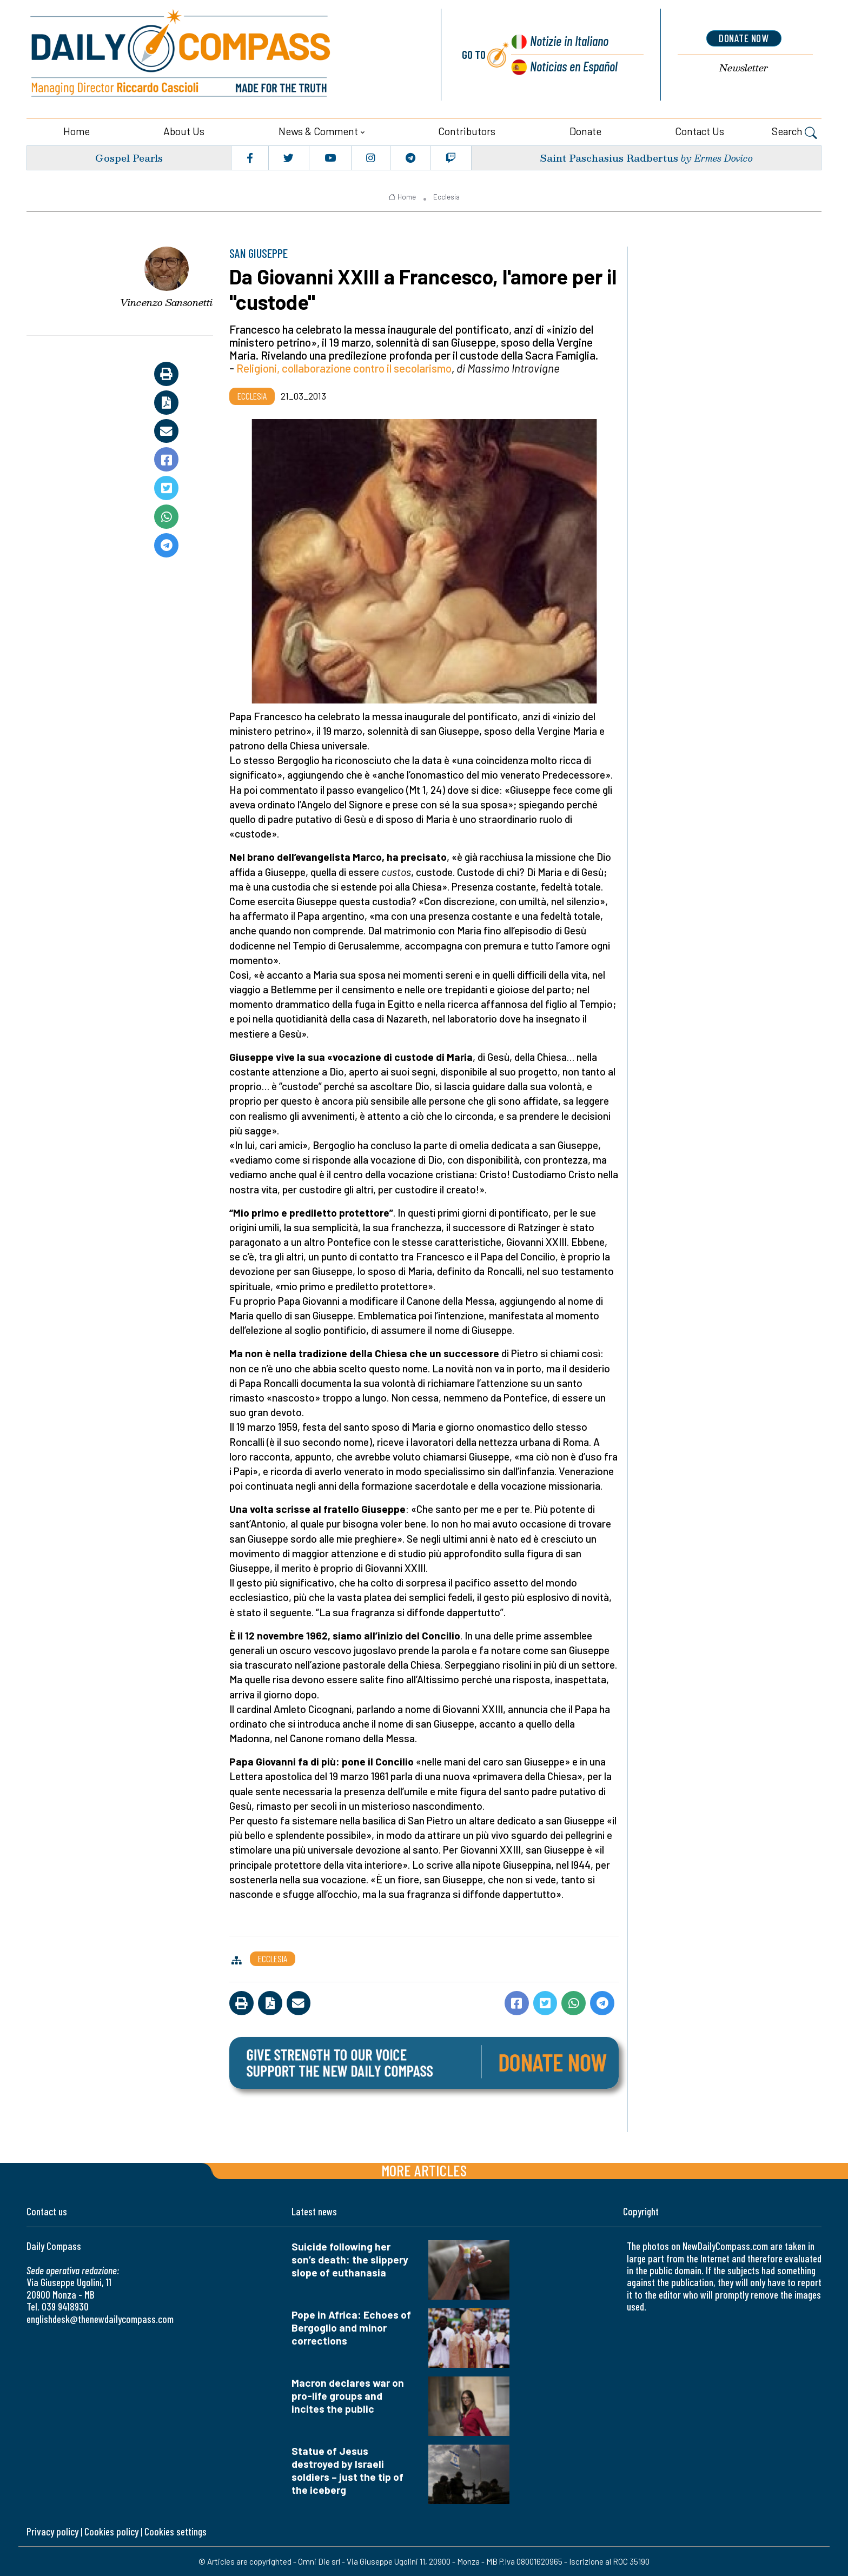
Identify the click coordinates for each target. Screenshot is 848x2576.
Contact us (699, 130)
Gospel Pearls (129, 157)
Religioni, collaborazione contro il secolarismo (344, 367)
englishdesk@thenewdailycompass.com (100, 2318)
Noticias (573, 65)
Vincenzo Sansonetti (166, 302)
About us (183, 130)
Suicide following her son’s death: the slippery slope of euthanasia (350, 2259)
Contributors (466, 130)
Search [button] (794, 132)
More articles (424, 2169)
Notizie (568, 40)
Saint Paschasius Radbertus (608, 157)
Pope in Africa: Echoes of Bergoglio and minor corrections (351, 2327)
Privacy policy (52, 2531)
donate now (744, 38)
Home (76, 130)
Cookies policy (111, 2531)
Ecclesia (446, 196)
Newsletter (744, 67)
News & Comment (318, 130)
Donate (585, 130)
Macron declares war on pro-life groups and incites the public (348, 2395)
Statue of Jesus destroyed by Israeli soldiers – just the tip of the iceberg (347, 2469)
